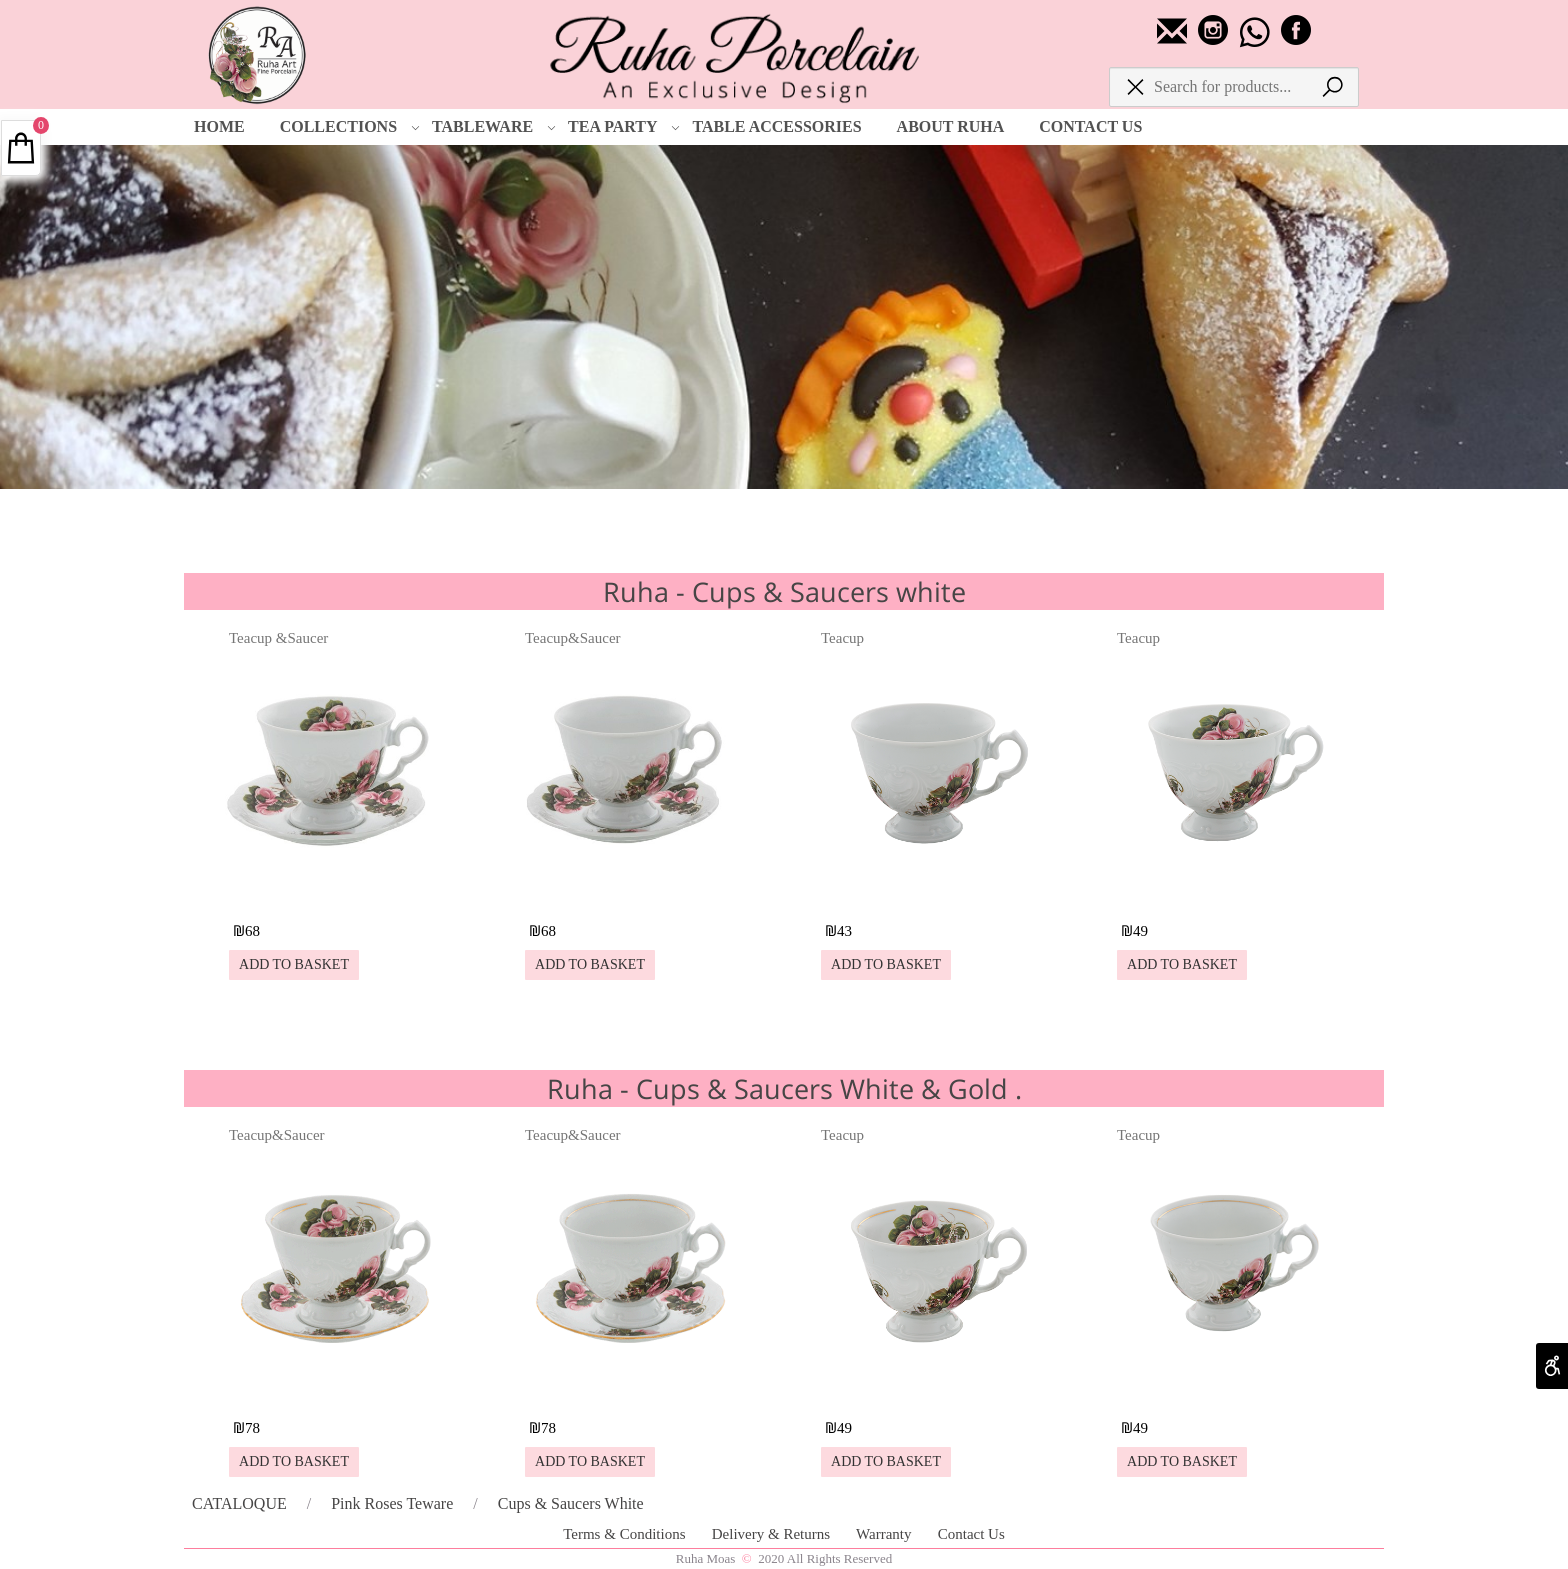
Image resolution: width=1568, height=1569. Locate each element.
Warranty (885, 1534)
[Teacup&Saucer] (635, 894)
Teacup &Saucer (278, 638)
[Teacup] (931, 894)
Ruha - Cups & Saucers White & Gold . (784, 1088)
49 (1140, 931)
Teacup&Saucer (573, 638)
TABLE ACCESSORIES (776, 126)
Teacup (842, 638)
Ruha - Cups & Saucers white (784, 591)
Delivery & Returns (773, 1534)
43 (844, 931)
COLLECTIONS (350, 127)
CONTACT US (1090, 126)
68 (252, 931)
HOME (219, 126)
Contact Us (971, 1534)
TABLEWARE (494, 127)
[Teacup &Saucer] (339, 894)
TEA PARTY (624, 127)
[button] (294, 965)
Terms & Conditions (626, 1534)
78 (252, 1428)
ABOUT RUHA (951, 126)
